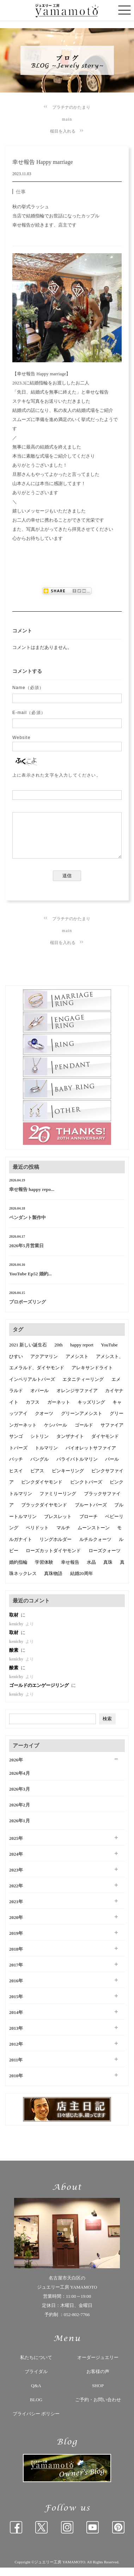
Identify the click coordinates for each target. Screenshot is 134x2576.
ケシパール (55, 1433)
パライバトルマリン (77, 1467)
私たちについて (36, 2365)
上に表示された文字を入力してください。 (56, 775)
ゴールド (84, 1433)
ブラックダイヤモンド (44, 1513)
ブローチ (88, 1525)
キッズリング (91, 1410)
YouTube (109, 1353)
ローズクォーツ (105, 1559)
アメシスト (77, 1364)
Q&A (36, 2394)
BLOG (36, 2408)
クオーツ (44, 1421)
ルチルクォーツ (95, 1547)
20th (59, 1353)
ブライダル (36, 2380)
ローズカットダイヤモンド (53, 1559)
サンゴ (16, 1444)
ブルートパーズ (91, 1513)
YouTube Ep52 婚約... (30, 1282)
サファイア (111, 1433)
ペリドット (37, 1536)
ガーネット (58, 1410)
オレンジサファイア (77, 1399)
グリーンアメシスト (81, 1421)
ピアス (37, 1479)
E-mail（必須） (28, 712)
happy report (81, 1353)
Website (21, 737)
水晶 (91, 1570)
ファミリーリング (57, 1502)
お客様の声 (97, 2380)
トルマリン (46, 1456)
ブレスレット (58, 1525)
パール (112, 1467)
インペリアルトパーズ (32, 1387)
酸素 (14, 1658)
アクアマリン (44, 1364)
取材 (14, 1623)
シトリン (39, 1444)
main (67, 119)
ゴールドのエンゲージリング (39, 1693)
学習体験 (44, 1570)
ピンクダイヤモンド (41, 1490)
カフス (32, 1410)
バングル (39, 1467)
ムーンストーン (94, 1536)
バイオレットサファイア (91, 1456)
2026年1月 (19, 1829)
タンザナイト (70, 1444)
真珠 (107, 1570)
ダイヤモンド (105, 1444)
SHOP (98, 2394)
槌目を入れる (62, 131)
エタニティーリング (83, 1387)
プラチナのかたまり (71, 107)
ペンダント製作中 (27, 1226)
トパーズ (18, 1456)
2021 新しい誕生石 (28, 1353)
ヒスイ (16, 1479)
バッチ (16, 1467)
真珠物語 (53, 1582)
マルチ (63, 1536)
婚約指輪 (18, 1570)
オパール (39, 1399)
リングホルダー (55, 1547)
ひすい (16, 1364)
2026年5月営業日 (26, 1254)
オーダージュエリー (97, 2365)
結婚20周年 (81, 1582)
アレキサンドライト (92, 1376)
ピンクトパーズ (86, 1490)
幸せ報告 (70, 1570)
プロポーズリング (27, 1310)
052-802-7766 (77, 2323)
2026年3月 (19, 1797)
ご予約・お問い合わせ (98, 2408)
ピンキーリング (68, 1479)
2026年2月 (19, 1813)
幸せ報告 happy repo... (31, 1197)
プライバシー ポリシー (36, 2422)
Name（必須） (28, 687)
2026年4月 (19, 1781)
